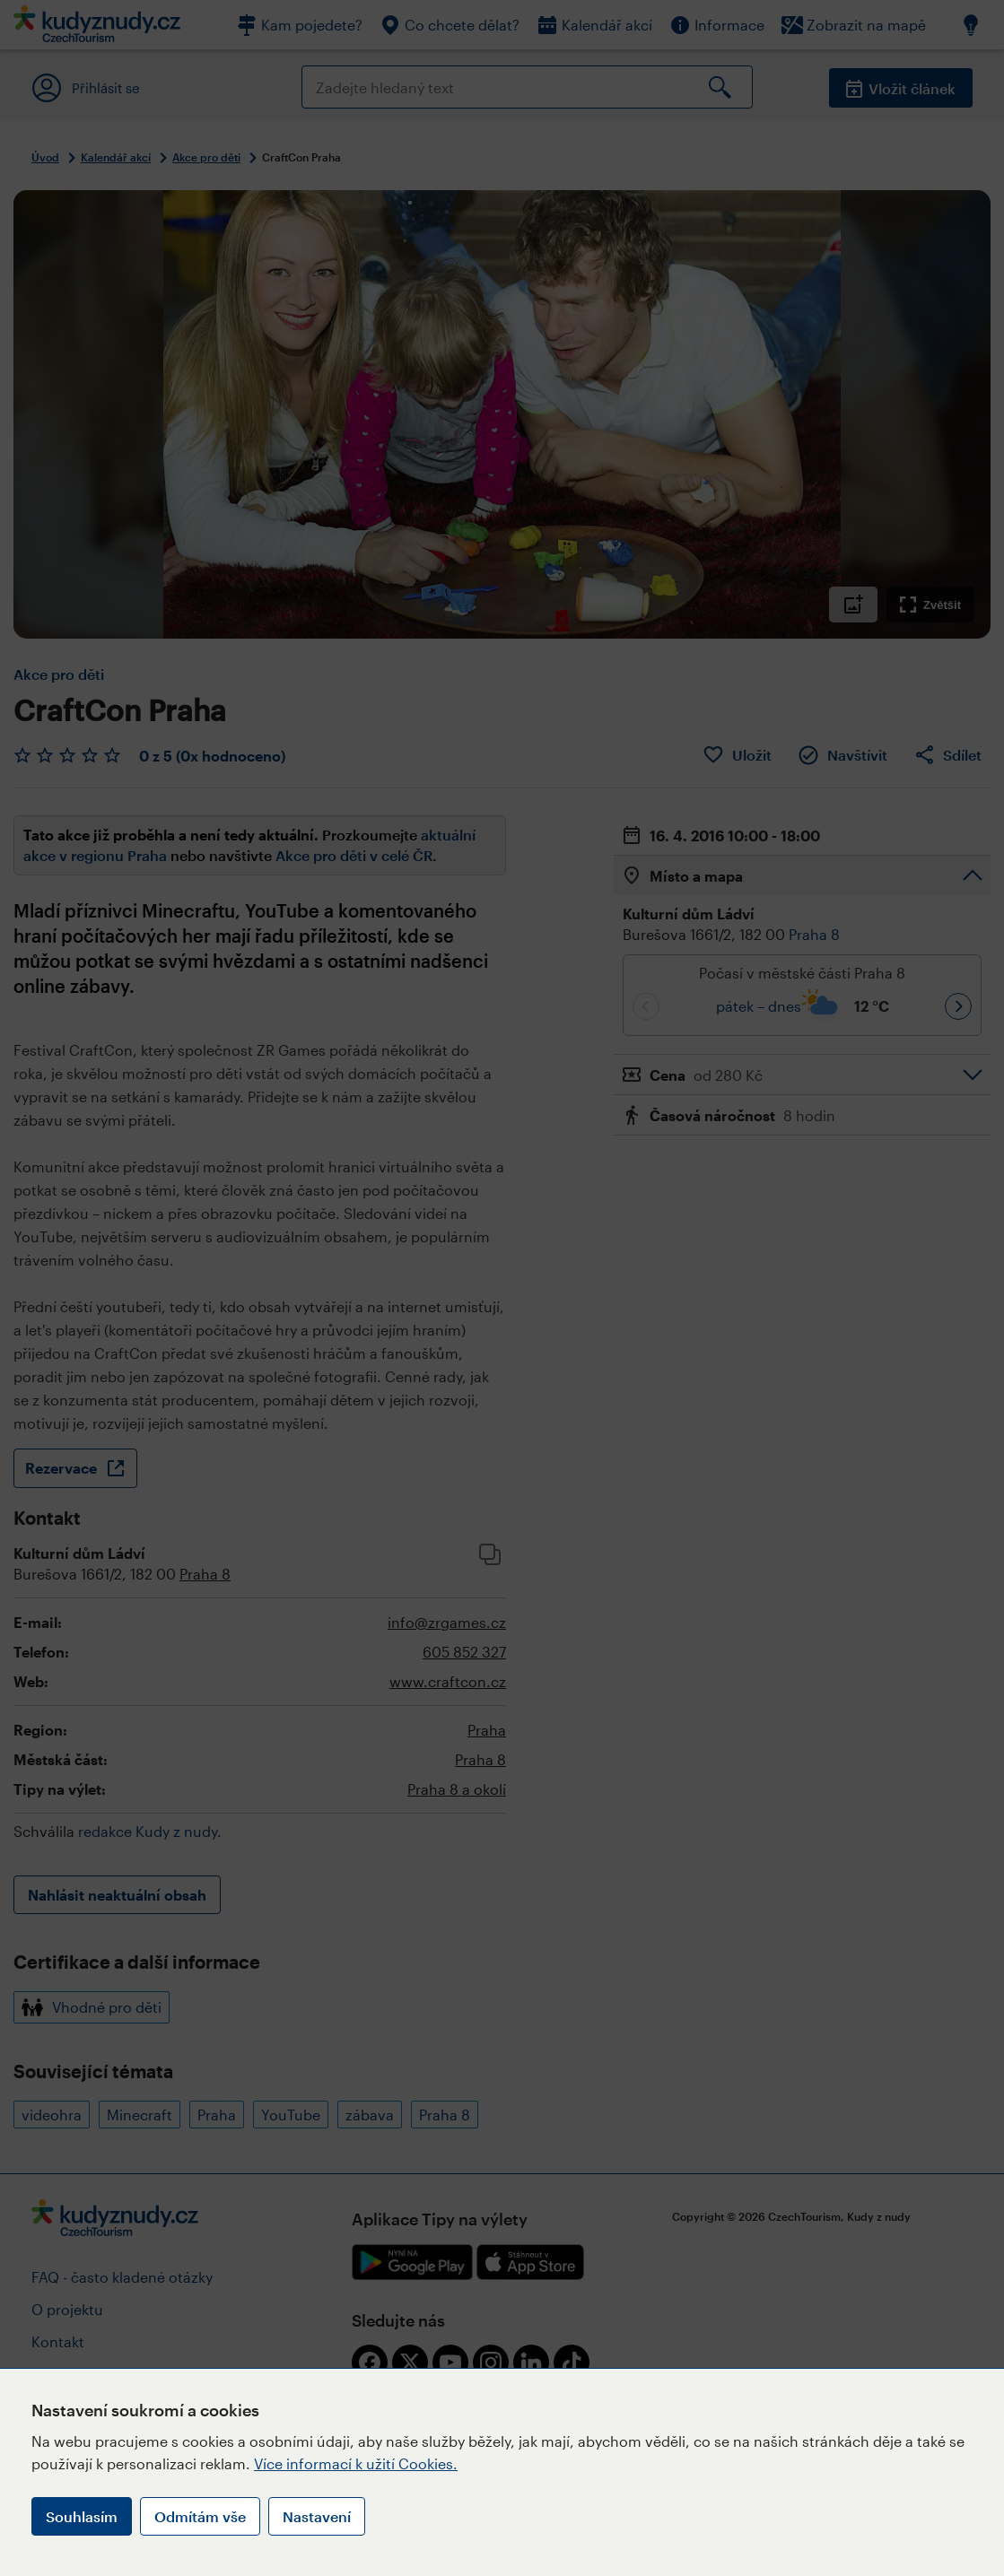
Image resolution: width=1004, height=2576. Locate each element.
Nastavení (317, 2516)
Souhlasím (82, 2516)
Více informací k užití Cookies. (356, 2463)
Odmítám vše (200, 2516)
